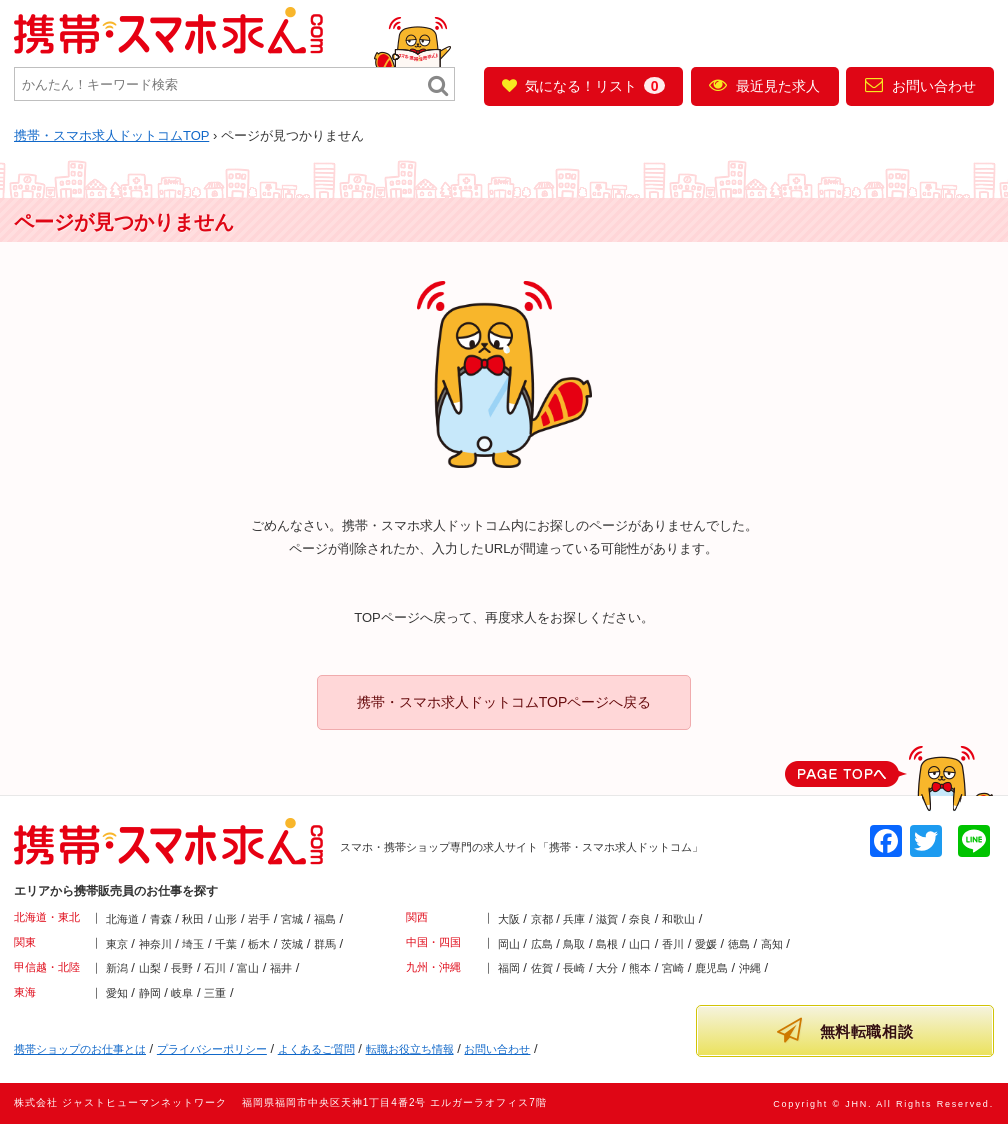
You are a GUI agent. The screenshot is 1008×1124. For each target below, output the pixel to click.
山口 (640, 944)
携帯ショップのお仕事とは (80, 1049)
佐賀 (542, 968)
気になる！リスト (583, 85)
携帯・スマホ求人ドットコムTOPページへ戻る (504, 702)
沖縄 (750, 968)
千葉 (226, 944)
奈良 (640, 919)
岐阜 (182, 993)
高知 (772, 944)
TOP (111, 135)
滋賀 (607, 919)
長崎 (574, 968)
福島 (325, 919)
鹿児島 (711, 968)
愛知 (117, 993)
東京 (117, 944)
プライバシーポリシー (212, 1049)
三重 (215, 993)
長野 (182, 968)
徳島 (739, 944)
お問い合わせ (920, 85)
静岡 (150, 993)
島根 (607, 944)
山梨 (150, 968)
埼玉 (193, 944)
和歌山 (678, 919)
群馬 (325, 944)
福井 (281, 968)
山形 (226, 919)
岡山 (509, 944)
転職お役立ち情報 (410, 1049)
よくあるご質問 (316, 1049)
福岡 (509, 968)
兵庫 (574, 919)
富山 (248, 968)
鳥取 (574, 944)
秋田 (193, 919)
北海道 (122, 919)
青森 (161, 919)
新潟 (117, 968)
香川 (673, 944)
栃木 (259, 944)
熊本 (640, 968)
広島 (542, 944)
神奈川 (155, 944)
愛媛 (706, 944)
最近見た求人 (764, 85)
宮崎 (673, 968)
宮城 (292, 919)
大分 (607, 968)
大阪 (509, 919)
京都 (542, 919)
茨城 (292, 944)
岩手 (259, 919)
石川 (215, 968)
